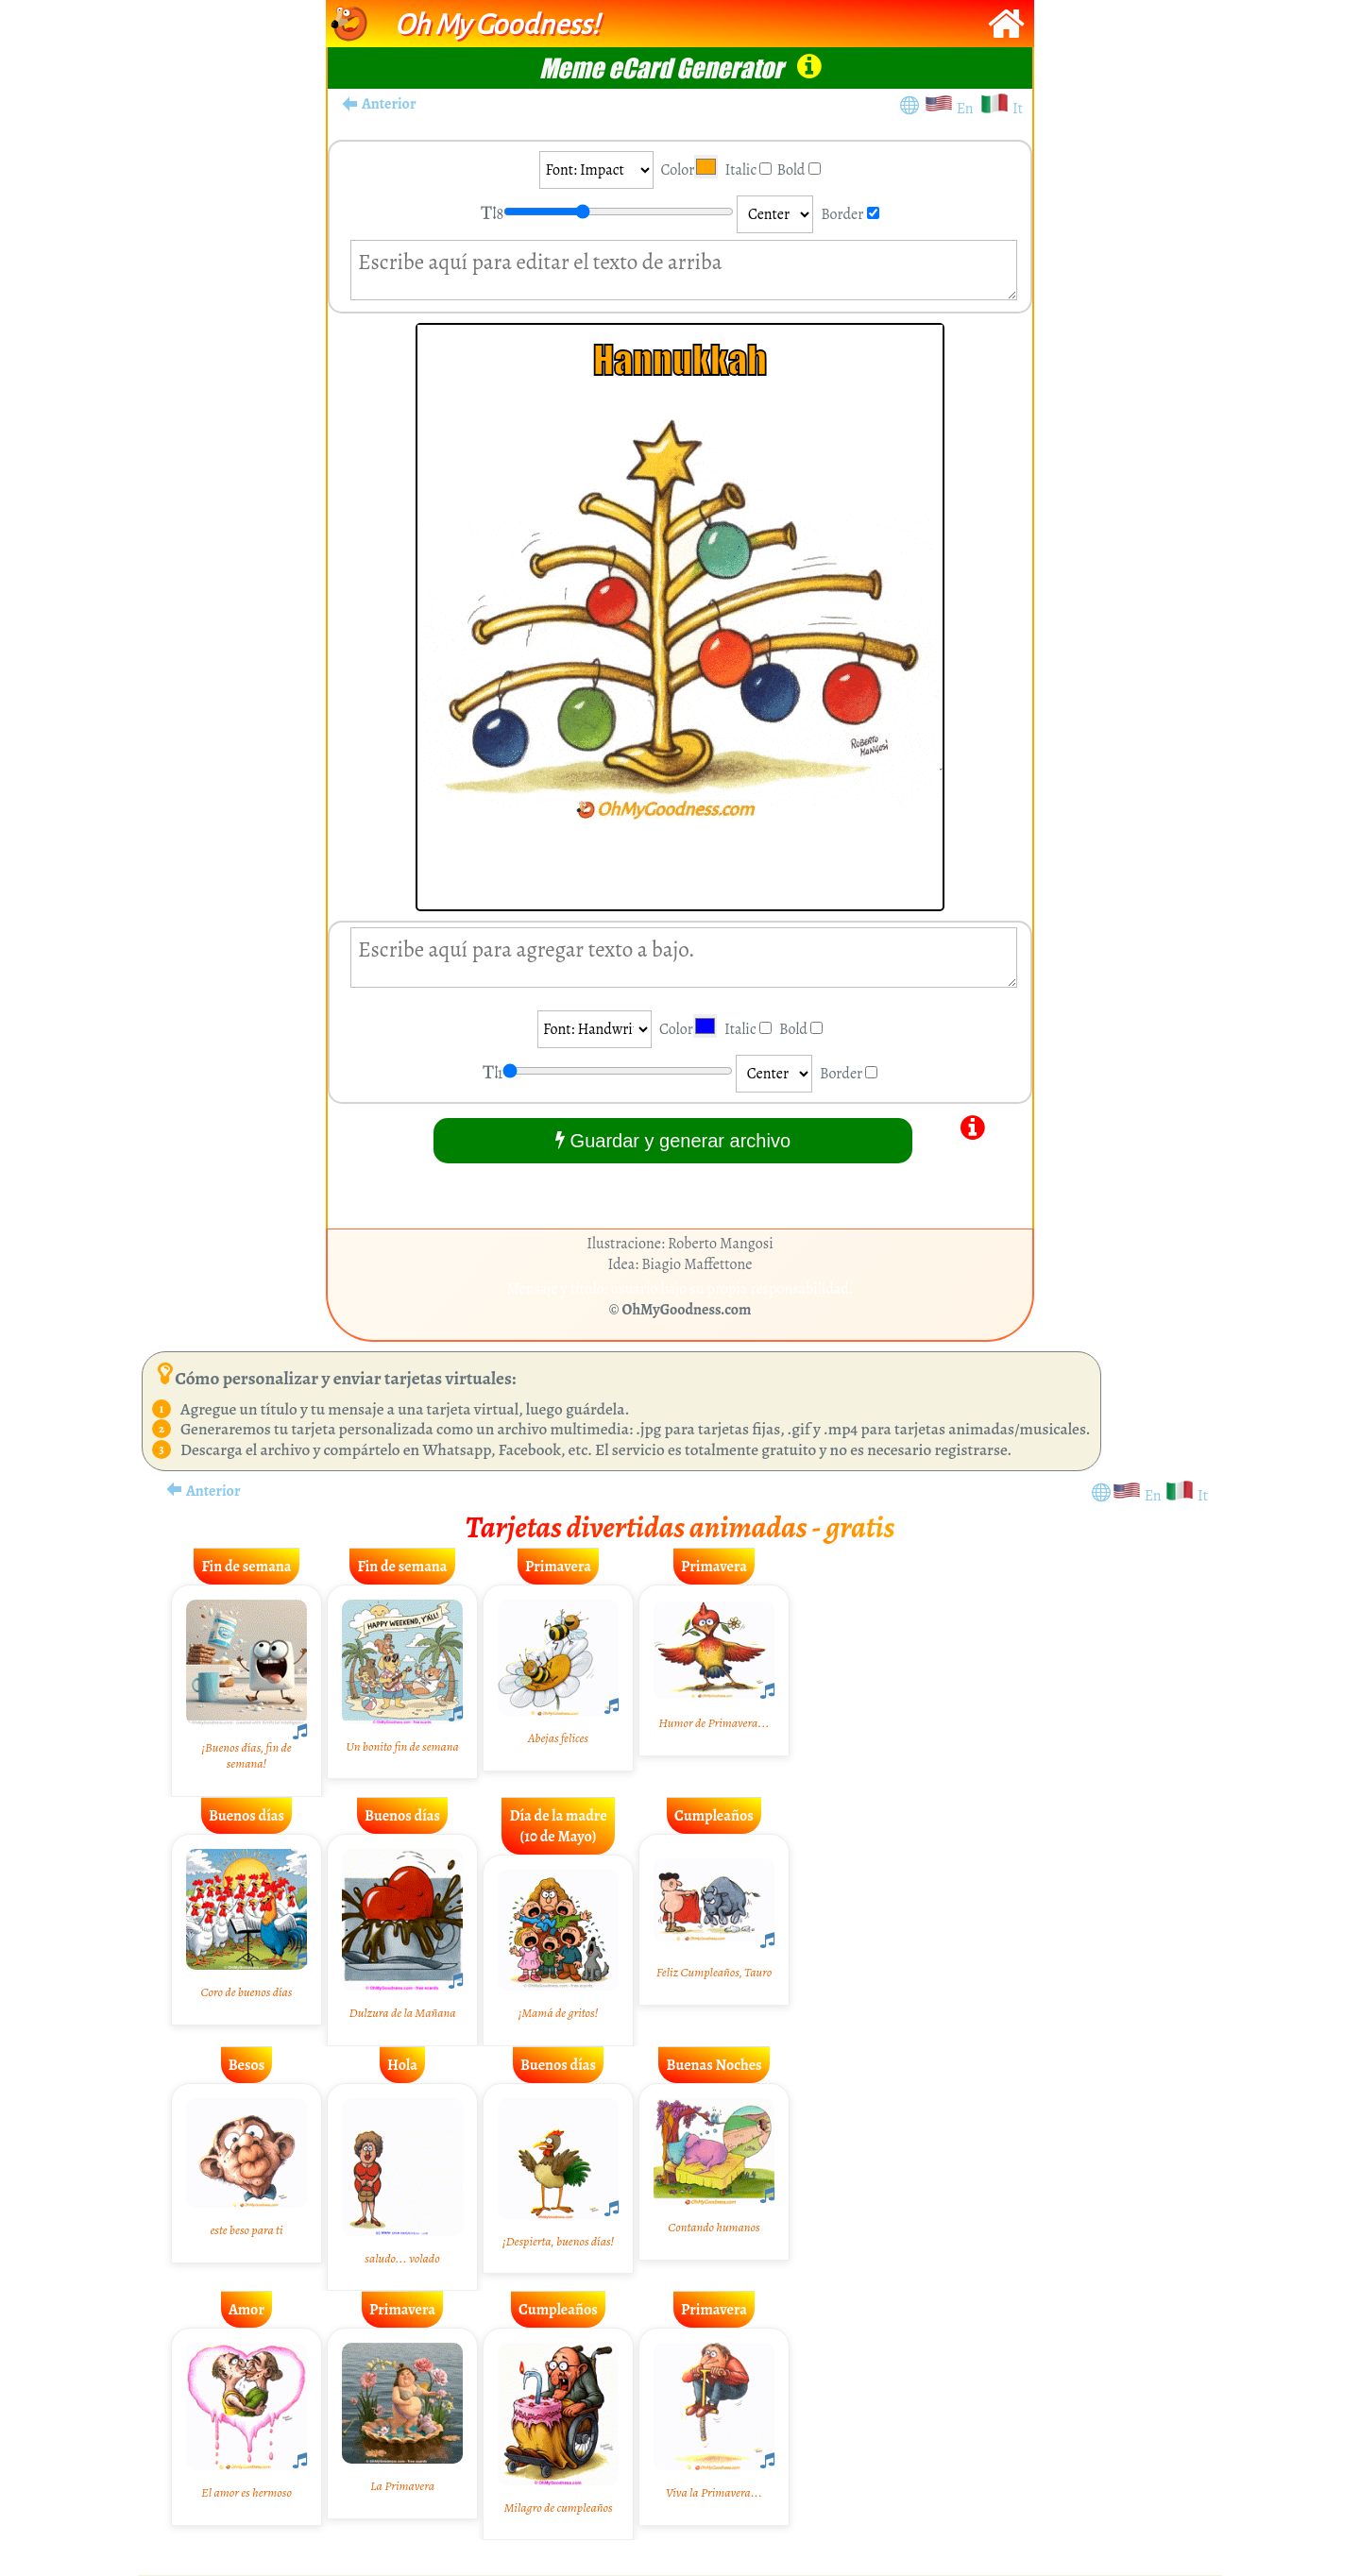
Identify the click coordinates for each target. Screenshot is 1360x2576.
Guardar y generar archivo (672, 1140)
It (1017, 108)
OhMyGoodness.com (687, 1309)
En (968, 108)
